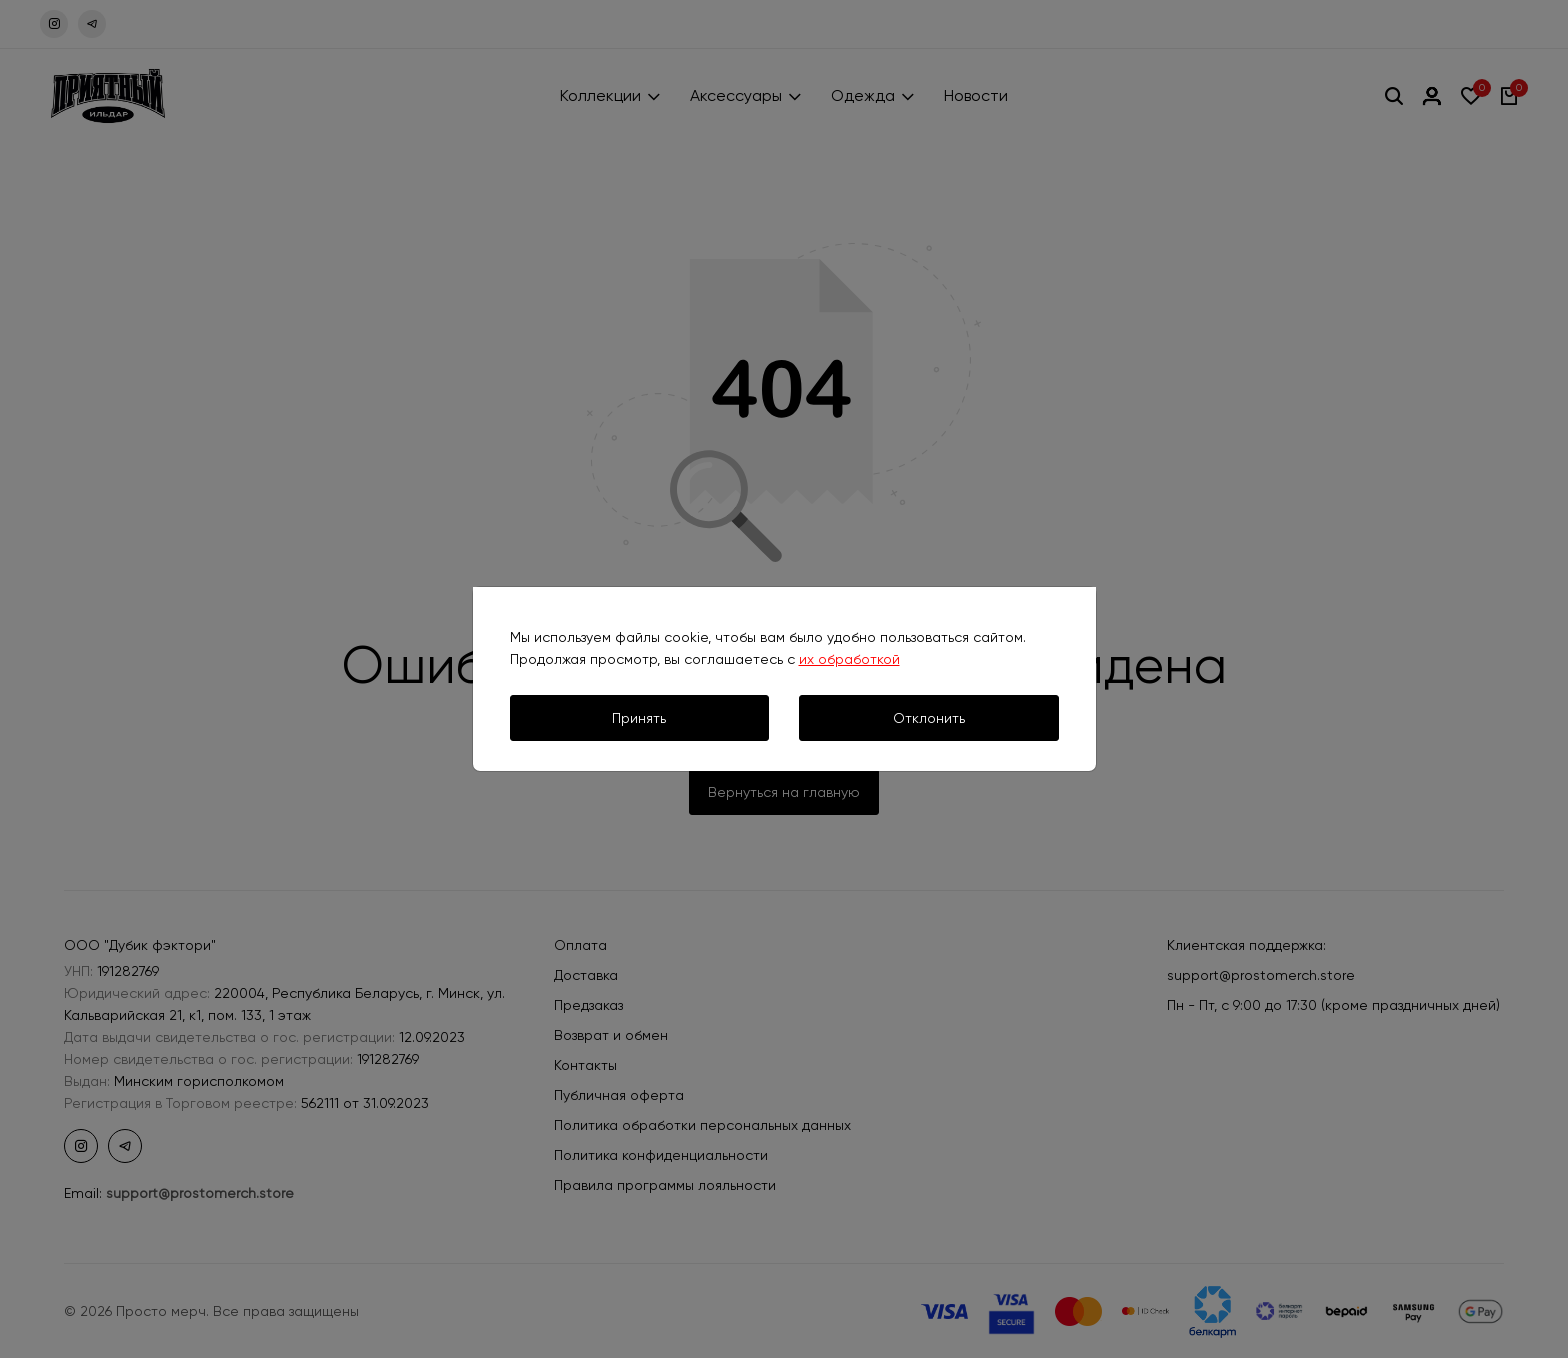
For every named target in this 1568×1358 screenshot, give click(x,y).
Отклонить (929, 718)
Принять (639, 718)
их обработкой (849, 659)
